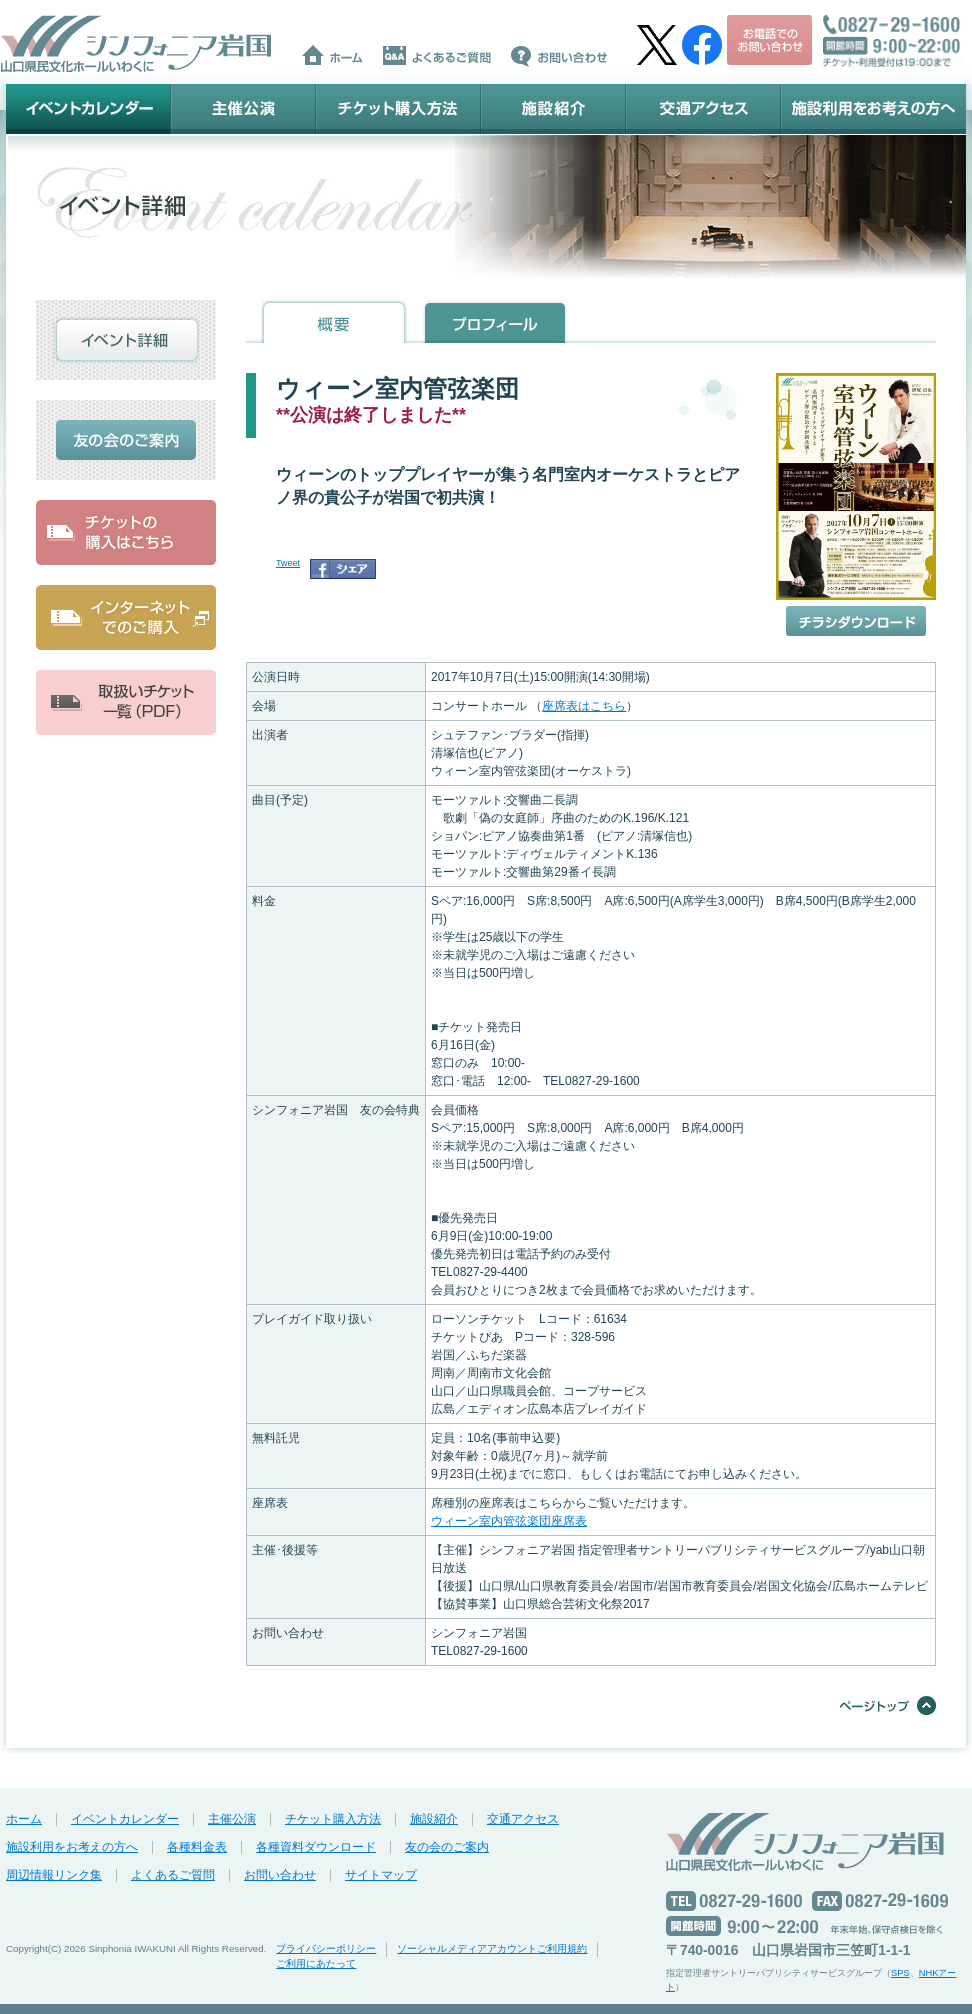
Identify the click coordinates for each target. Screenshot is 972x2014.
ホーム (24, 1819)
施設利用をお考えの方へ (873, 109)
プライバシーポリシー (326, 1948)
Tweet (288, 563)
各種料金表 (197, 1847)
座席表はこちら (584, 706)
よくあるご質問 (173, 1875)
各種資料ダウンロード (316, 1847)
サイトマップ (381, 1875)
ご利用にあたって (316, 1963)
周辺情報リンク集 (54, 1875)
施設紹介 (553, 109)
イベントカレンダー (88, 109)
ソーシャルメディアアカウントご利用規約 (492, 1948)
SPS (900, 1973)
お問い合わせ (280, 1875)
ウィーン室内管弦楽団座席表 (509, 1521)
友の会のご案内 (447, 1847)
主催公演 (243, 109)
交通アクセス (703, 109)
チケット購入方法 (398, 109)
